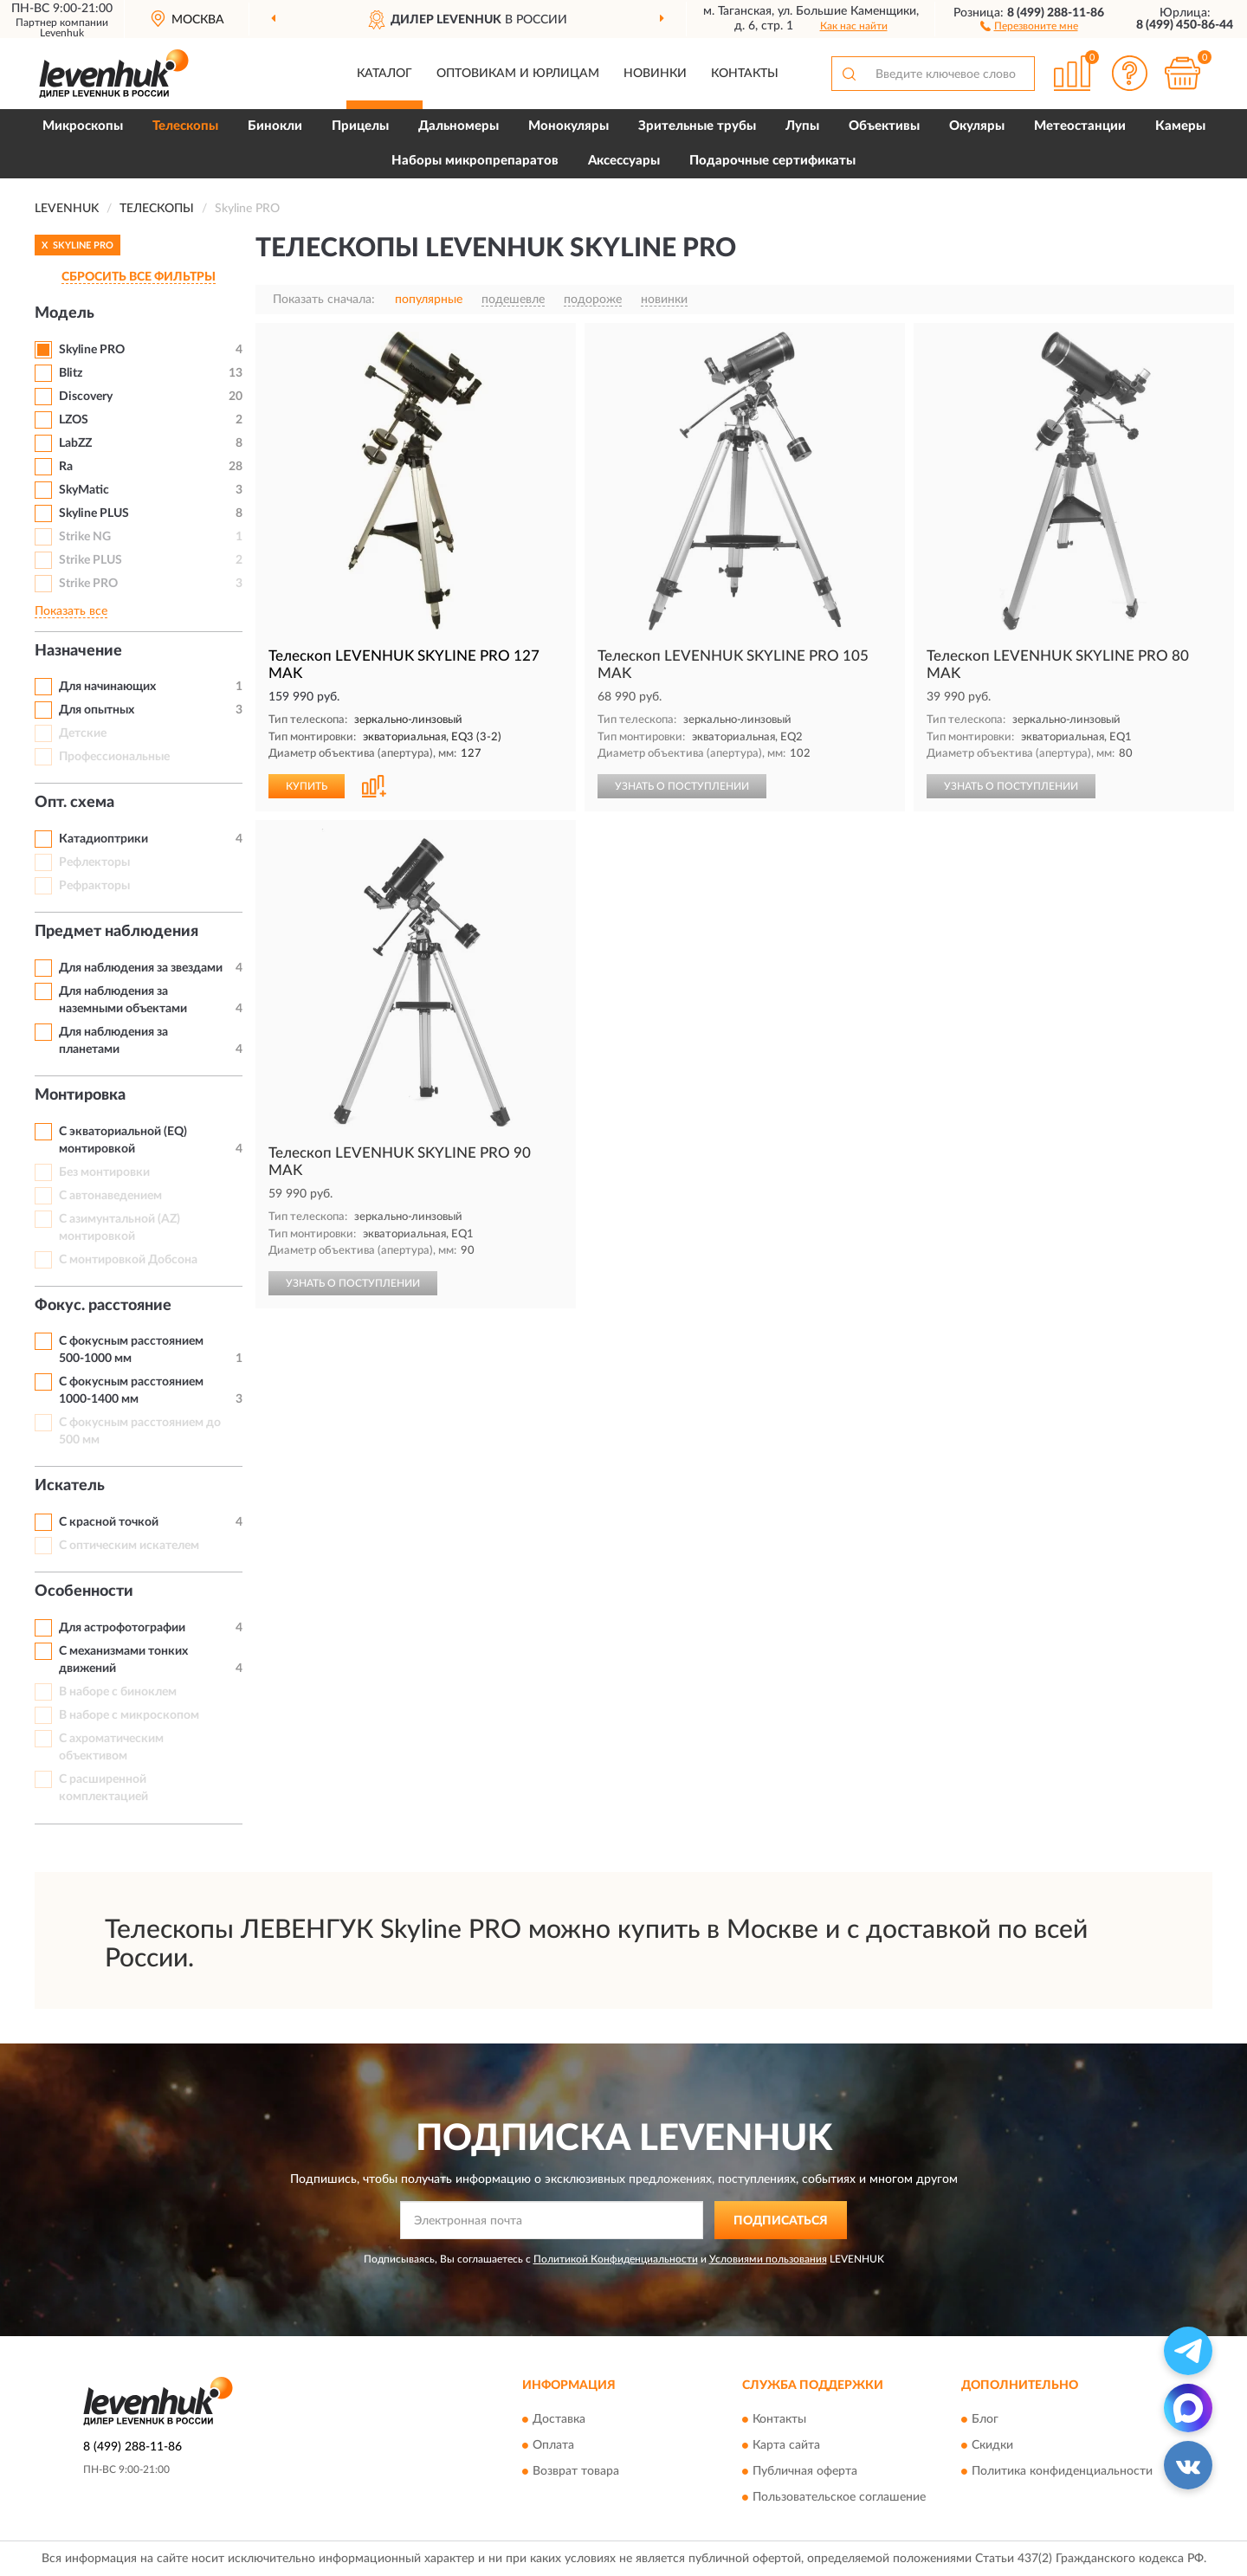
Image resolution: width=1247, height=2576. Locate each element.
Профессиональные (114, 757)
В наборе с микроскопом (129, 1715)
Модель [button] (64, 313)
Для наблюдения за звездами (141, 968)
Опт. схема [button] (74, 802)
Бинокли (275, 125)
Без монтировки (104, 1172)
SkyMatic (84, 490)
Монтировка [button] (80, 1095)
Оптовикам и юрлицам (517, 74)
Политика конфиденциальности (1062, 2471)
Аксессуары (624, 160)
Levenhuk (62, 33)
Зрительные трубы (697, 125)
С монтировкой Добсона (128, 1260)
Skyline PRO (92, 350)
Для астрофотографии (122, 1628)
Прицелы (360, 125)
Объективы (884, 125)
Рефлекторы (94, 862)
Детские (83, 733)
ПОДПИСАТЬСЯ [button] (780, 2221)
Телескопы (185, 125)
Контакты (745, 74)
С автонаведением (110, 1196)
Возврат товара (576, 2471)
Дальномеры (458, 125)
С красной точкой (108, 1522)
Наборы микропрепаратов (475, 160)
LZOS (73, 420)
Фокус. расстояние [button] (103, 1306)
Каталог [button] (384, 74)
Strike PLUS (90, 560)
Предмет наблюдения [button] (116, 931)
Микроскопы (82, 125)
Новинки (655, 74)
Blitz (70, 373)
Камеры (1180, 125)
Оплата (553, 2445)
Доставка (559, 2419)
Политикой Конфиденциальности (615, 2259)
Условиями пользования (768, 2259)
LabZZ (75, 443)
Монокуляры (568, 125)
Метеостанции (1080, 125)
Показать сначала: (324, 300)
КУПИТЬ (306, 786)
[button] (1029, 25)
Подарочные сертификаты (772, 160)
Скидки (992, 2445)
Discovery (86, 397)
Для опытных (96, 710)
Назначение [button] (78, 651)
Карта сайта (786, 2445)
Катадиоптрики (103, 839)
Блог (985, 2419)
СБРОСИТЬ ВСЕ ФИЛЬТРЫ (138, 277)
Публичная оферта (805, 2471)
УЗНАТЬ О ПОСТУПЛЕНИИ (682, 786)
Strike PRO (88, 584)
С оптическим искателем (129, 1546)
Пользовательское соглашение (839, 2497)
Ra (66, 467)
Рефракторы (94, 886)
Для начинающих (107, 687)
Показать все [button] (71, 611)
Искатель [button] (70, 1486)
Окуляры (977, 125)
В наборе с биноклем (118, 1692)
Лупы (802, 125)
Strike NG (85, 537)
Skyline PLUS (94, 513)
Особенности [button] (84, 1591)
